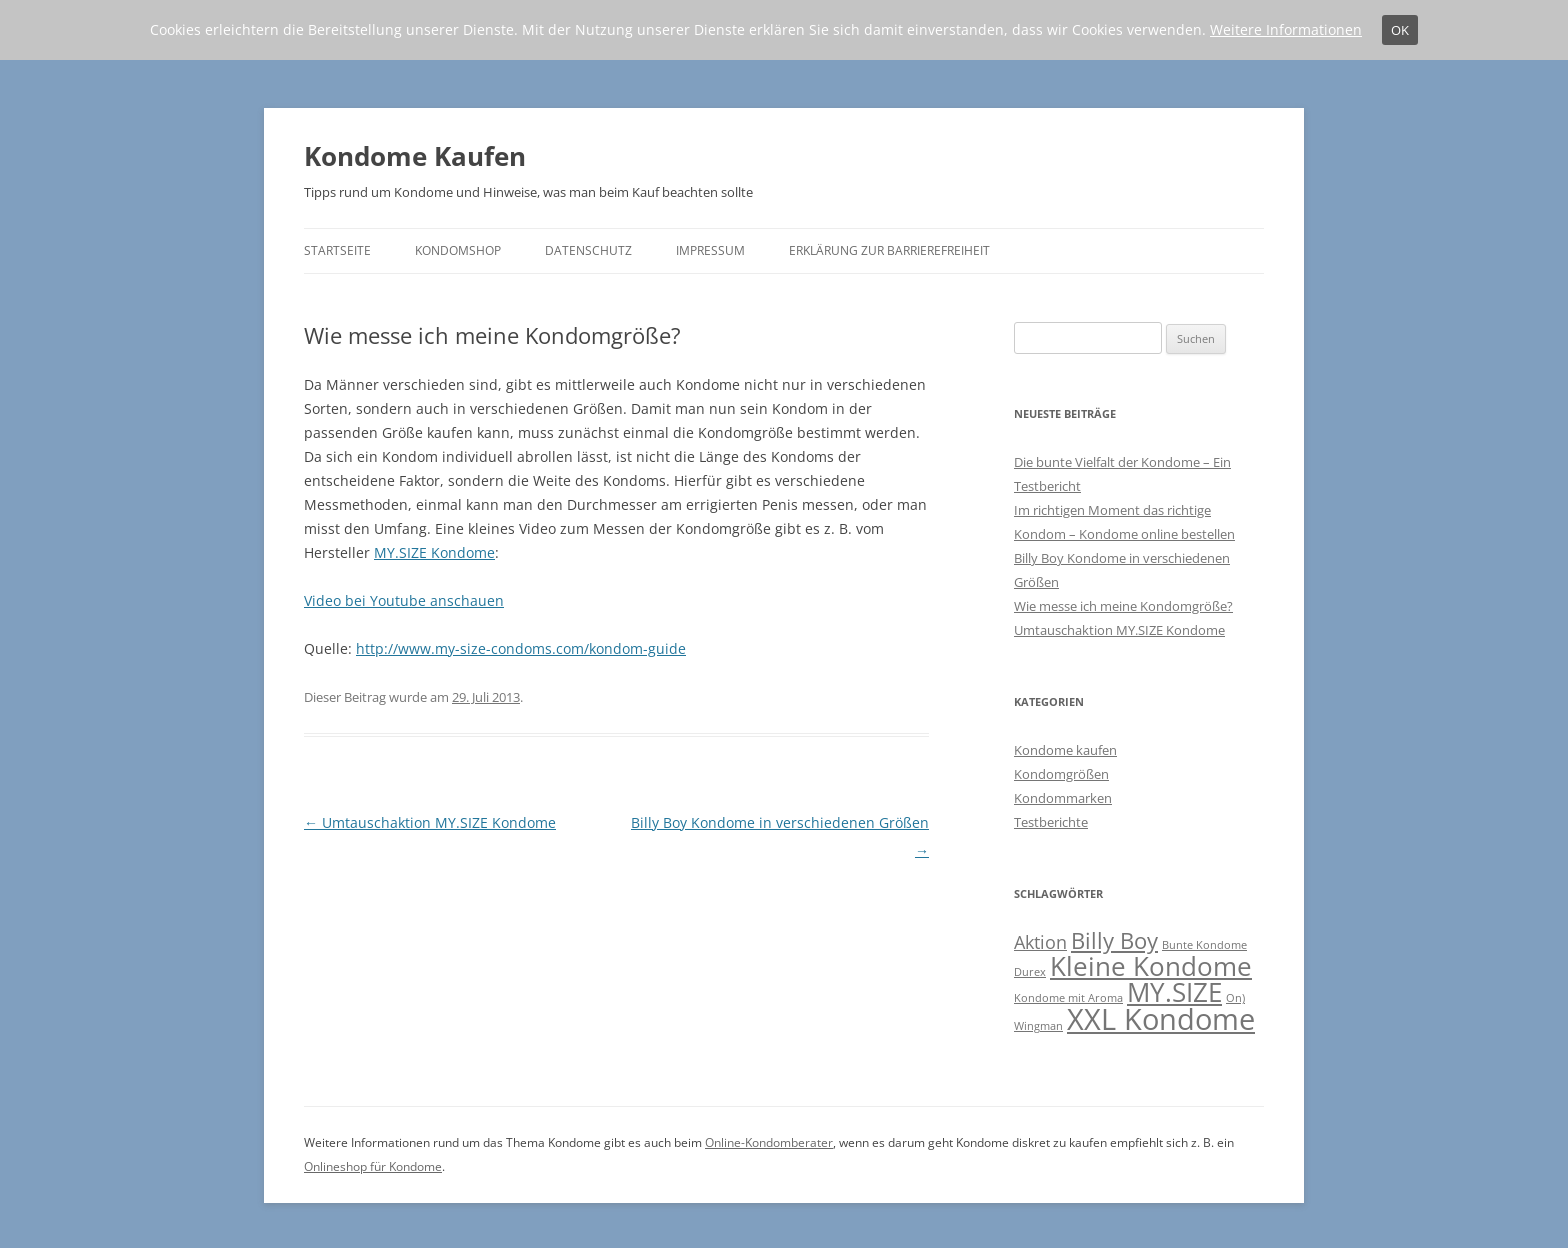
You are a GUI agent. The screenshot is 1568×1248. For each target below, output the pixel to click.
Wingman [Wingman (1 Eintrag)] (1038, 1026)
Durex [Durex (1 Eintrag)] (1030, 972)
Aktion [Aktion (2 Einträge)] (1040, 942)
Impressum (710, 250)
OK (1400, 30)
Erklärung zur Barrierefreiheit (889, 250)
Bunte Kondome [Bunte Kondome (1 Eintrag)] (1204, 945)
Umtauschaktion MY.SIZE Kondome (430, 822)
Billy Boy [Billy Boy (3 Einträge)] (1114, 940)
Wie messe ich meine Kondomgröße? (1123, 606)
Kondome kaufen (1065, 750)
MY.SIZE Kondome (434, 552)
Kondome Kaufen (415, 156)
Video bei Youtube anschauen (404, 600)
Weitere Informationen (1286, 29)
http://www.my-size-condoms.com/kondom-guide (521, 648)
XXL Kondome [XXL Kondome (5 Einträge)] (1161, 1019)
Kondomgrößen (1061, 774)
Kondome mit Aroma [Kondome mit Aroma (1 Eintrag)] (1068, 998)
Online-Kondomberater (769, 1142)
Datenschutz (588, 250)
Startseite (337, 250)
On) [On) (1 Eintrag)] (1235, 998)
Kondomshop (458, 250)
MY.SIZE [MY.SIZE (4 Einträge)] (1174, 992)
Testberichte (1051, 822)
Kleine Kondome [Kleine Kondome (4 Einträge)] (1151, 966)
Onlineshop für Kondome (373, 1166)
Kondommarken (1063, 798)
